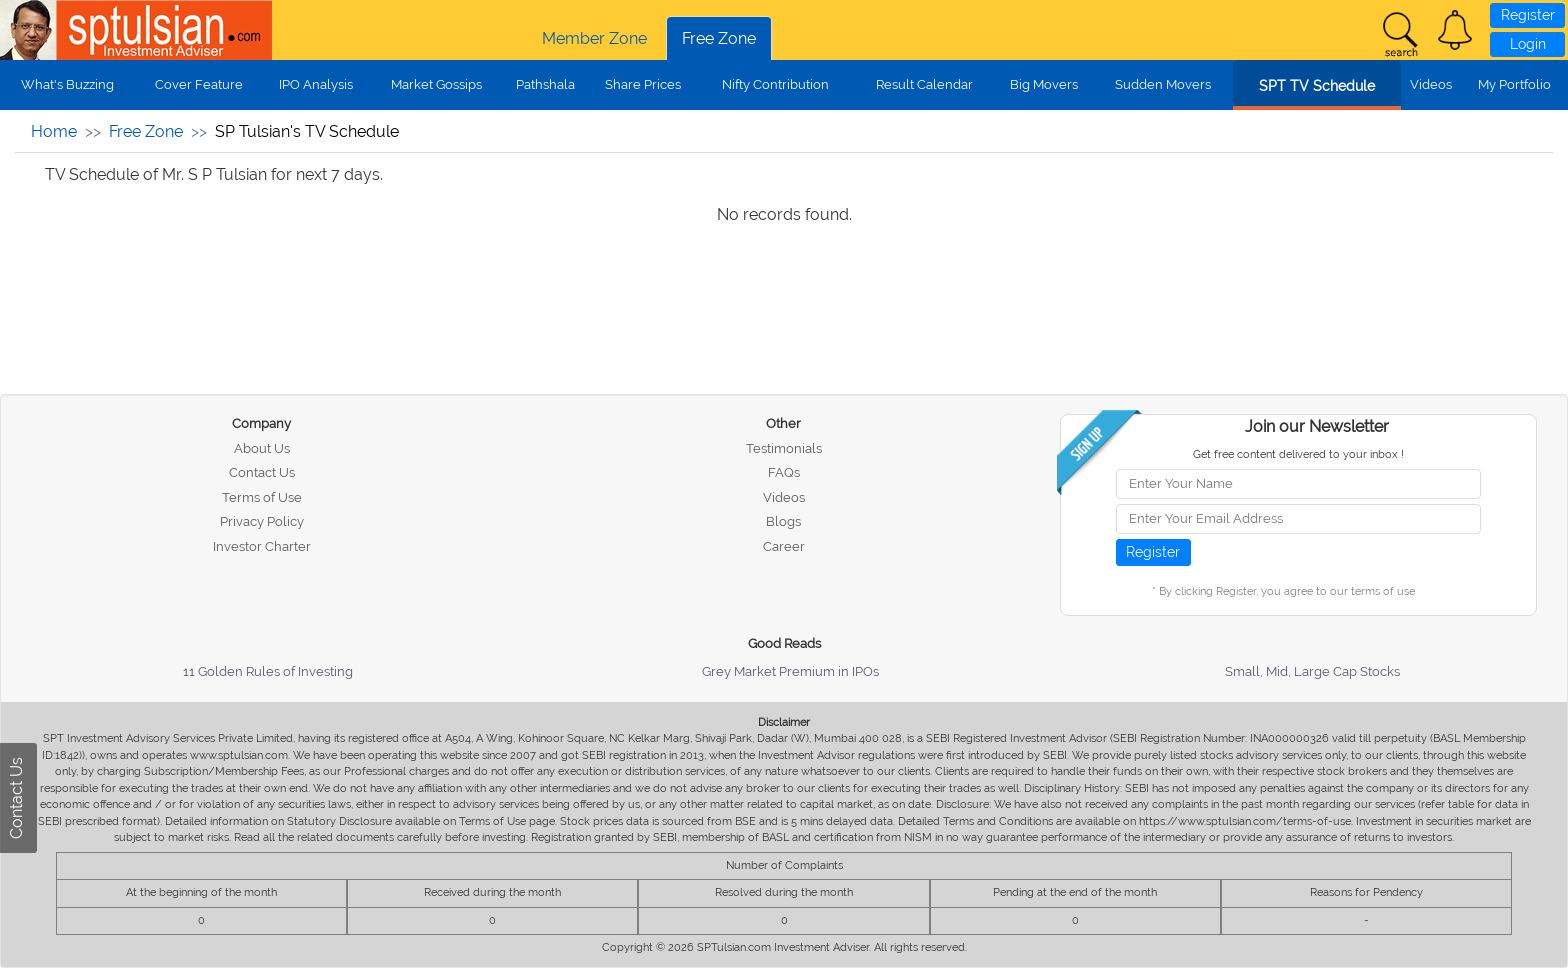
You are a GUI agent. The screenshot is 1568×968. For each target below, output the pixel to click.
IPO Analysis (316, 84)
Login (1528, 44)
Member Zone (594, 38)
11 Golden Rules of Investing (268, 671)
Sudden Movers (1163, 84)
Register (1528, 15)
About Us (262, 448)
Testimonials (784, 448)
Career (784, 546)
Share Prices (643, 84)
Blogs (783, 521)
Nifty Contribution (775, 84)
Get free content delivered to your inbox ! (1298, 454)
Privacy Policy (262, 521)
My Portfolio (1514, 84)
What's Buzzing (67, 84)
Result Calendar (924, 84)
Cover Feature (199, 84)
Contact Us (262, 472)
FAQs (784, 472)
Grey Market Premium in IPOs (790, 671)
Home (54, 131)
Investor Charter (262, 546)
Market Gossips (436, 84)
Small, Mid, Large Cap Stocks (1312, 671)
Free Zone (719, 38)
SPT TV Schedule (1317, 86)
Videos (1431, 84)
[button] (1455, 30)
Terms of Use (262, 497)
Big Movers (1044, 84)
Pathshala (545, 84)
